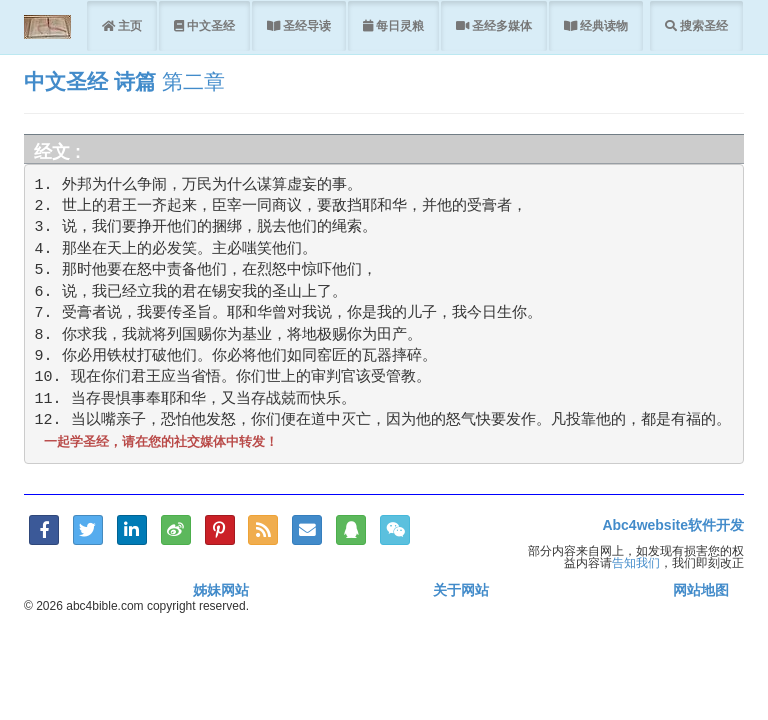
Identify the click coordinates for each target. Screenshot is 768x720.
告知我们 (636, 562)
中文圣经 (209, 25)
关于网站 (461, 590)
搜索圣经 (702, 25)
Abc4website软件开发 (673, 525)
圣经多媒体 (500, 25)
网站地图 (701, 590)
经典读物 (602, 25)
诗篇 (135, 81)
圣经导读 (305, 25)
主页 (128, 25)
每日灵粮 (398, 25)
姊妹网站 (221, 590)
